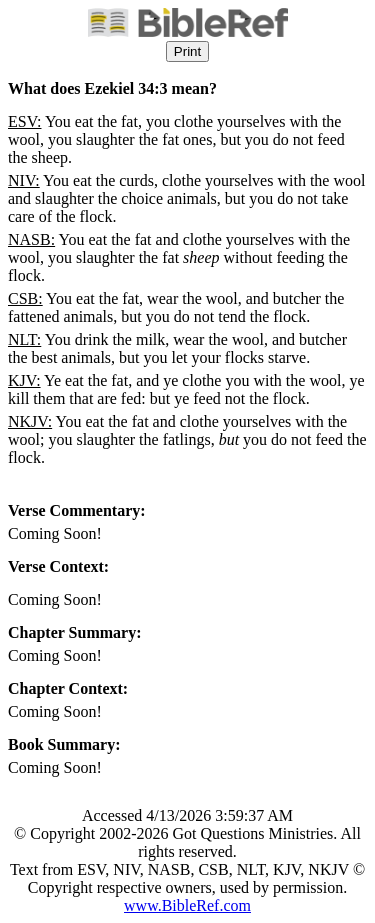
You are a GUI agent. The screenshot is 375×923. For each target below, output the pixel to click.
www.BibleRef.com (187, 905)
